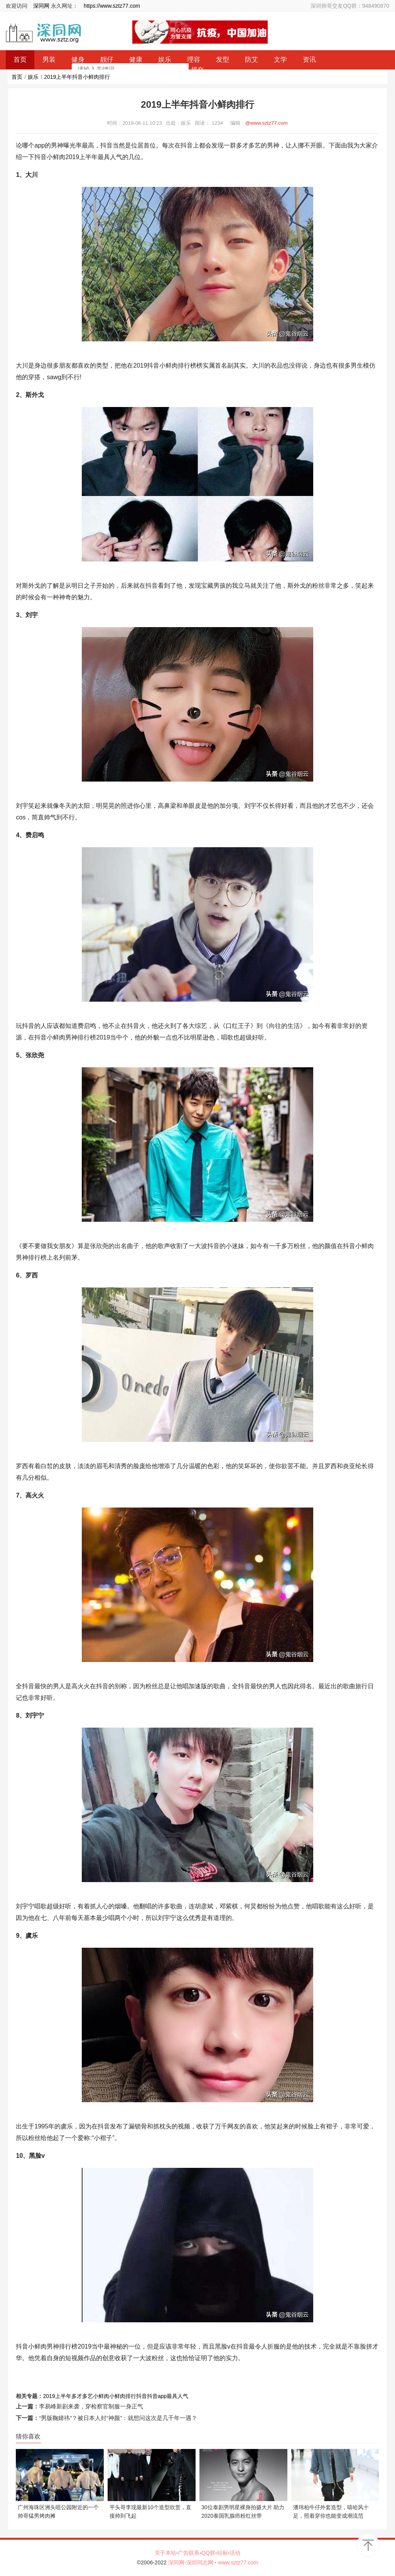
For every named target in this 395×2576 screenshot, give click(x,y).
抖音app (157, 2396)
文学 (280, 59)
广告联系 (188, 2553)
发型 (222, 59)
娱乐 (33, 77)
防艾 (251, 59)
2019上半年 (57, 2396)
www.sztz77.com (238, 2562)
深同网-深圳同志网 (191, 2562)
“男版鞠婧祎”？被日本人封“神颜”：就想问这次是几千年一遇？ (118, 2418)
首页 (17, 77)
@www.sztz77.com (266, 123)
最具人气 (177, 2396)
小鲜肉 (101, 2396)
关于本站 (165, 2553)
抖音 (141, 2396)
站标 (222, 2553)
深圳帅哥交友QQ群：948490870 (350, 6)
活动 (235, 2553)
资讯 (309, 59)
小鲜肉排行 (122, 2396)
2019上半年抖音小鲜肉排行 (77, 77)
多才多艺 (82, 2396)
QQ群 (208, 2553)
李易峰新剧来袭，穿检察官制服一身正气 (91, 2406)
